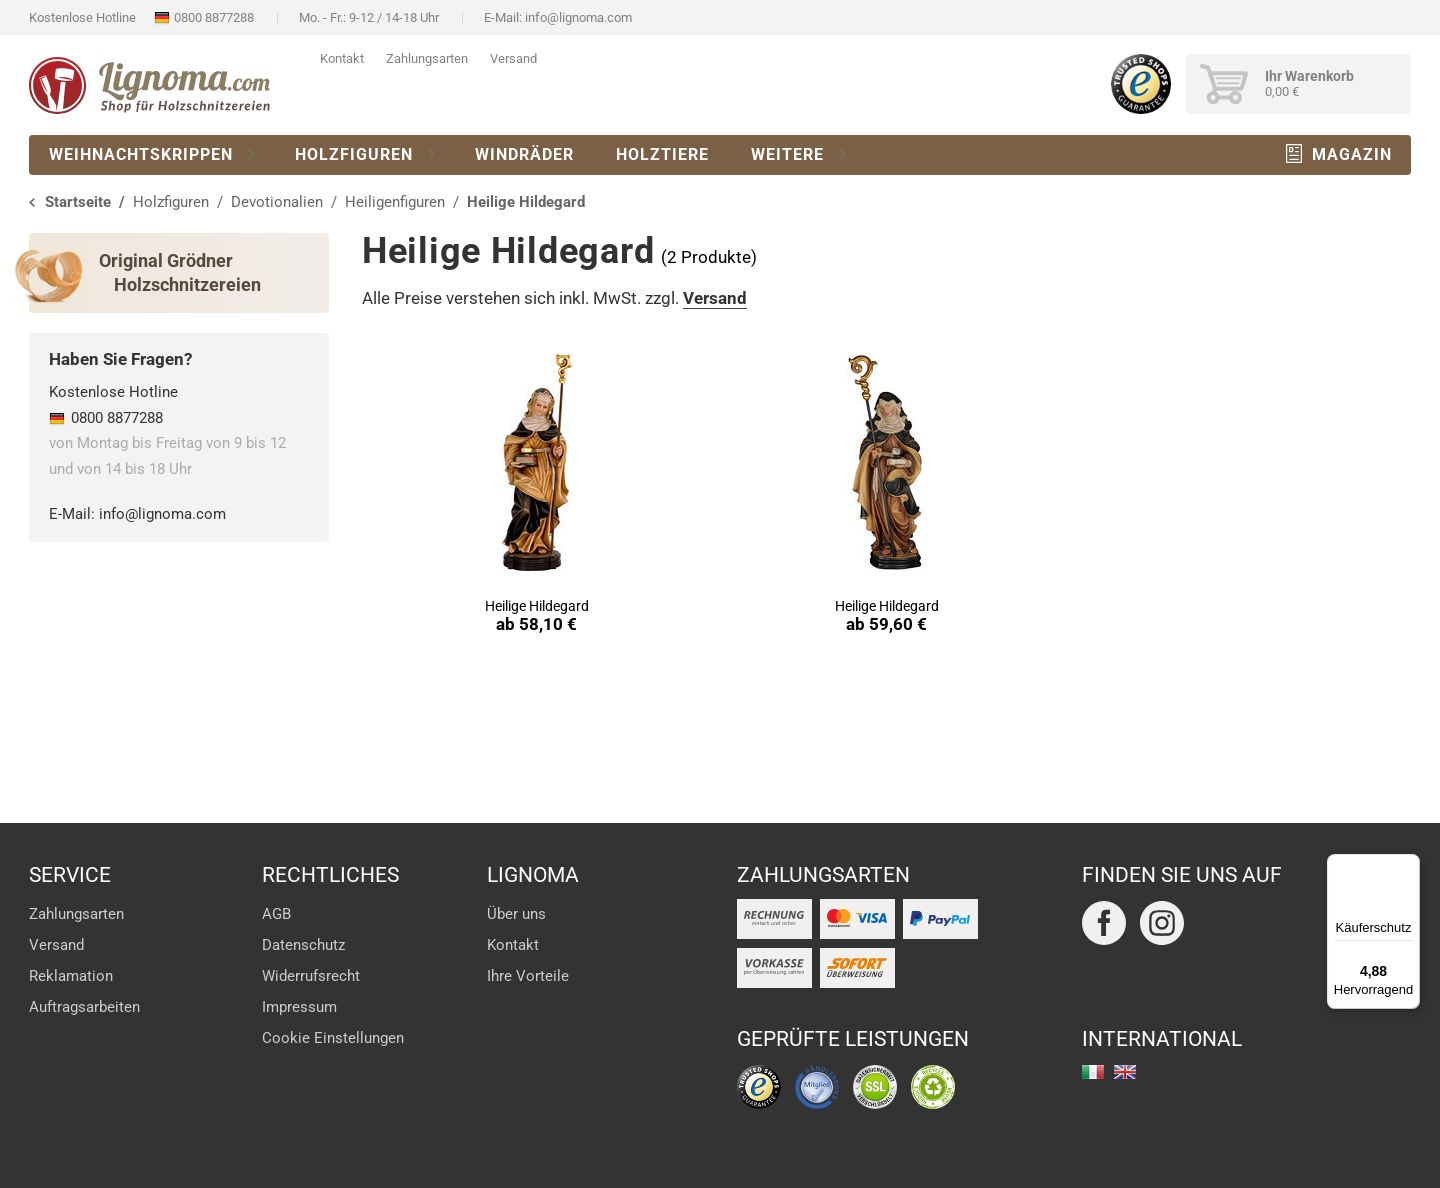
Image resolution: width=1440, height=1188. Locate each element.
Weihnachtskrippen (141, 154)
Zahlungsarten (427, 58)
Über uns (516, 914)
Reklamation (71, 976)
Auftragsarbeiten (84, 1007)
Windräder (524, 154)
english (1125, 1072)
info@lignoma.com (578, 17)
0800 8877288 (214, 17)
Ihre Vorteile (528, 976)
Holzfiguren (354, 154)
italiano (1093, 1072)
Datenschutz (303, 945)
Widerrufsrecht (311, 976)
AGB (276, 914)
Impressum (299, 1007)
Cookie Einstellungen (333, 1038)
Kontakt (342, 58)
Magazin (1352, 154)
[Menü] (1408, 866)
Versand (513, 58)
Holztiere (662, 154)
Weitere (787, 154)
